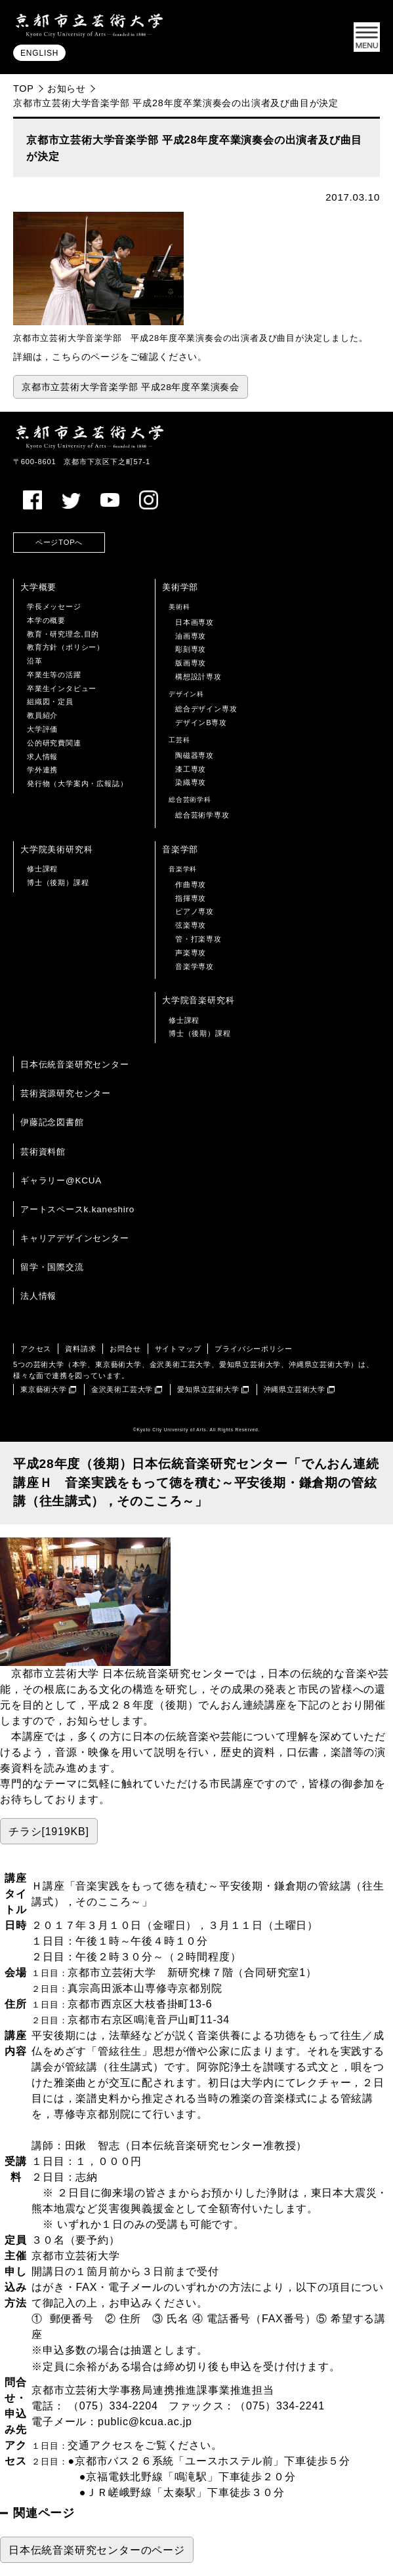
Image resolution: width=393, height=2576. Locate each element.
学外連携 (42, 770)
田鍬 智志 (92, 2145)
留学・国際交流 (52, 1267)
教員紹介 (42, 715)
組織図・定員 (50, 701)
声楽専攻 (190, 953)
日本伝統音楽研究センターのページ (97, 2550)
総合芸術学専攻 (202, 815)
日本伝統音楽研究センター (74, 1064)
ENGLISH (39, 54)
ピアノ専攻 (194, 911)
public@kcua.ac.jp (145, 2421)
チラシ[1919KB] (49, 1831)
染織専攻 (190, 782)
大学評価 (42, 729)
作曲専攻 (190, 884)
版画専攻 (190, 663)
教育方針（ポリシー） (65, 647)
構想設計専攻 (198, 677)
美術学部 (180, 587)
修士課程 (42, 869)
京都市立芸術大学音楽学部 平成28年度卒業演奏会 (130, 387)
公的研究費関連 (54, 743)
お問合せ (125, 1349)
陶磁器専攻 (194, 755)
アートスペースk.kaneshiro (77, 1209)
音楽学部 (180, 849)
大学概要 (38, 587)
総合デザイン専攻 (206, 709)
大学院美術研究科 (56, 849)
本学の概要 (46, 620)
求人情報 (42, 757)
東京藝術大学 (43, 1389)
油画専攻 (190, 636)
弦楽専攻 (190, 925)
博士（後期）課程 (58, 882)
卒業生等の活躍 (54, 675)
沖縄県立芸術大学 (294, 1389)
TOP (23, 88)
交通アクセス (101, 2445)
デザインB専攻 (201, 722)
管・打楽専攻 (198, 939)
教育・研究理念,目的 (63, 634)
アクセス (35, 1349)
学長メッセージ (54, 606)
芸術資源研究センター (65, 1093)
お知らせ (66, 88)
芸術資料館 (43, 1152)
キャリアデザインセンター (74, 1238)
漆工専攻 (190, 769)
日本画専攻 (194, 622)
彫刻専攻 (190, 649)
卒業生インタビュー (61, 688)
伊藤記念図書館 (52, 1122)
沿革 (35, 661)
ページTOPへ (59, 542)
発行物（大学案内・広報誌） (77, 783)
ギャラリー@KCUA (61, 1180)
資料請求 (80, 1349)
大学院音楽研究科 (198, 1000)
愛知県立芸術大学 (208, 1389)
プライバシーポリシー (253, 1349)
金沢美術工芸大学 (122, 1389)
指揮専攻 (190, 898)
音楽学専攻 (194, 966)
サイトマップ (178, 1349)
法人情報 (38, 1296)
